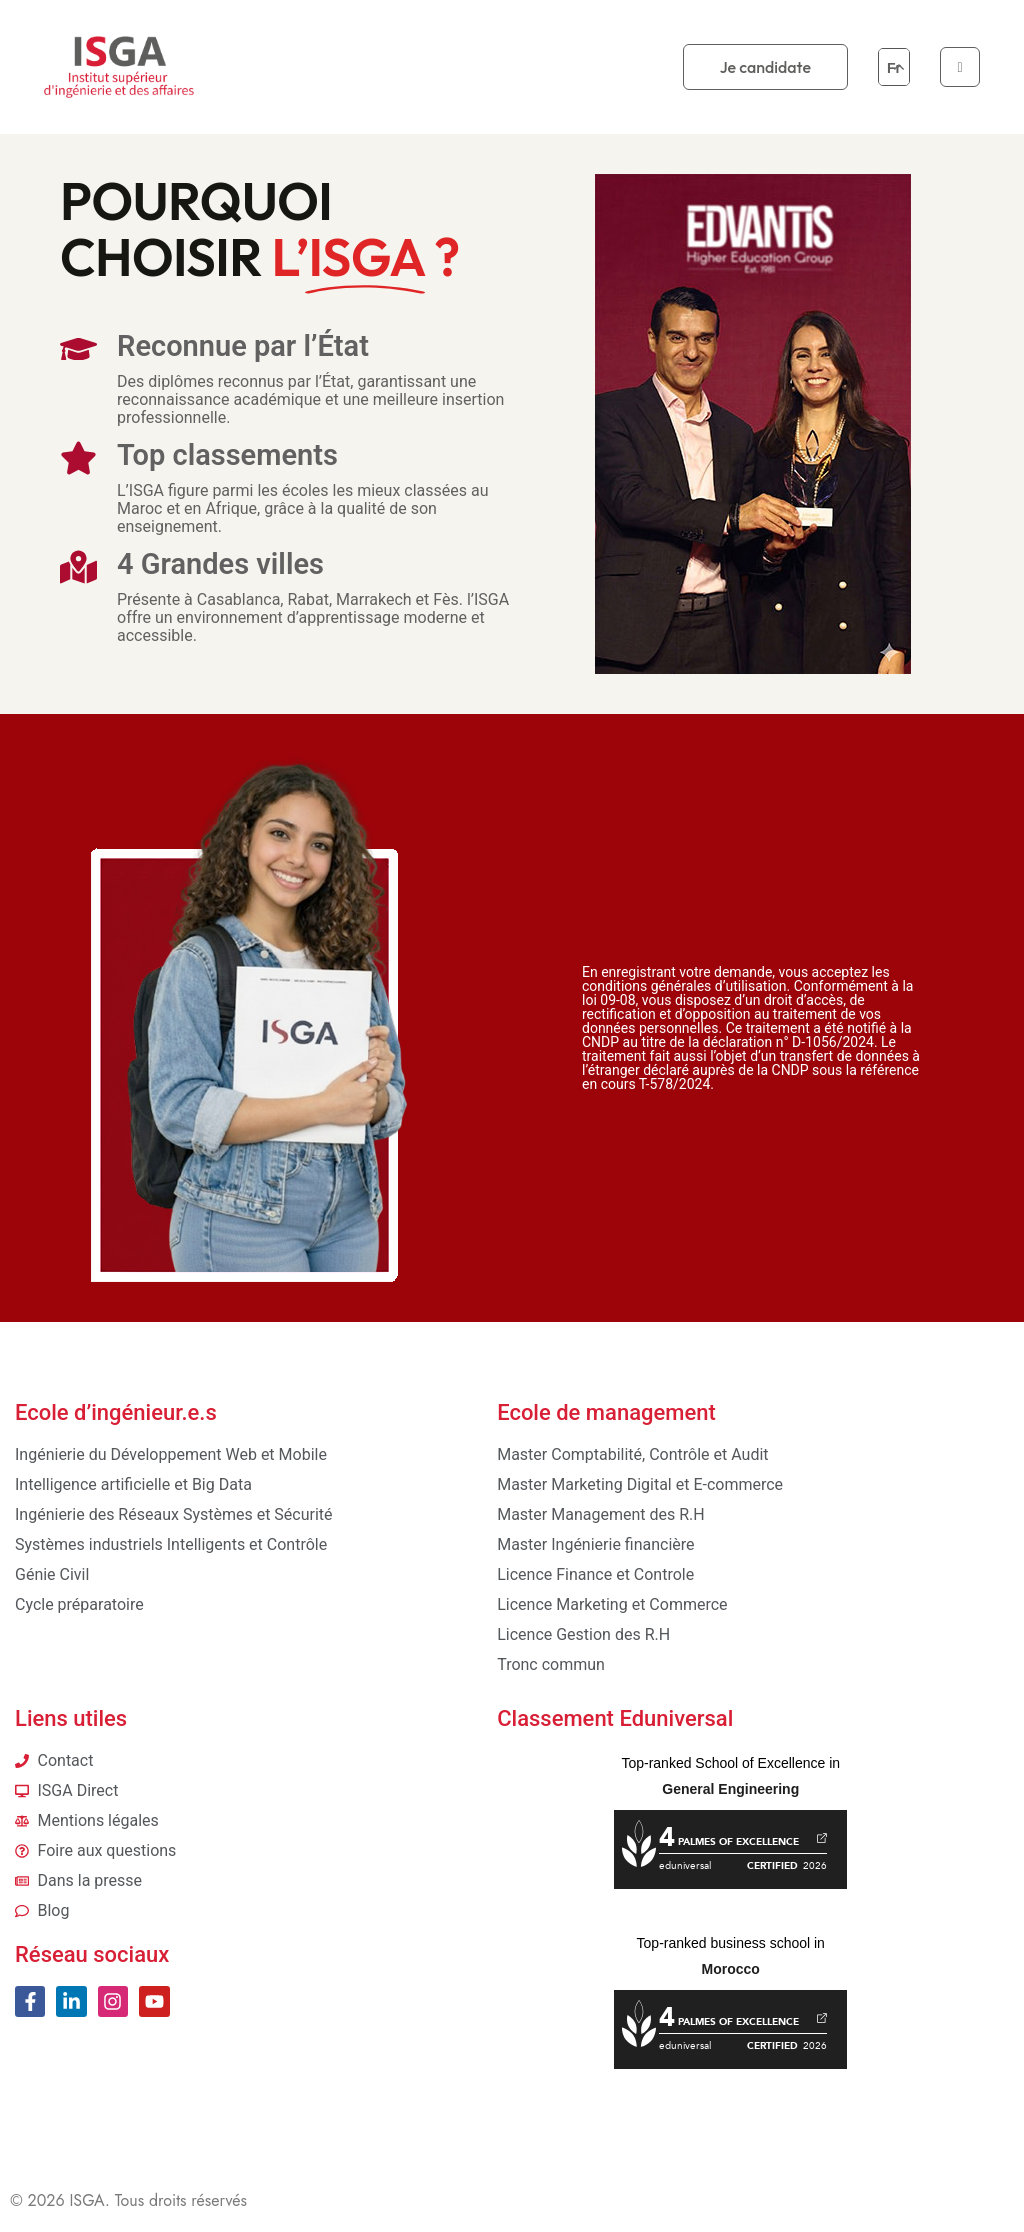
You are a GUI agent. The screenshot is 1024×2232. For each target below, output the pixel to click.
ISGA (87, 2200)
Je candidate (765, 67)
